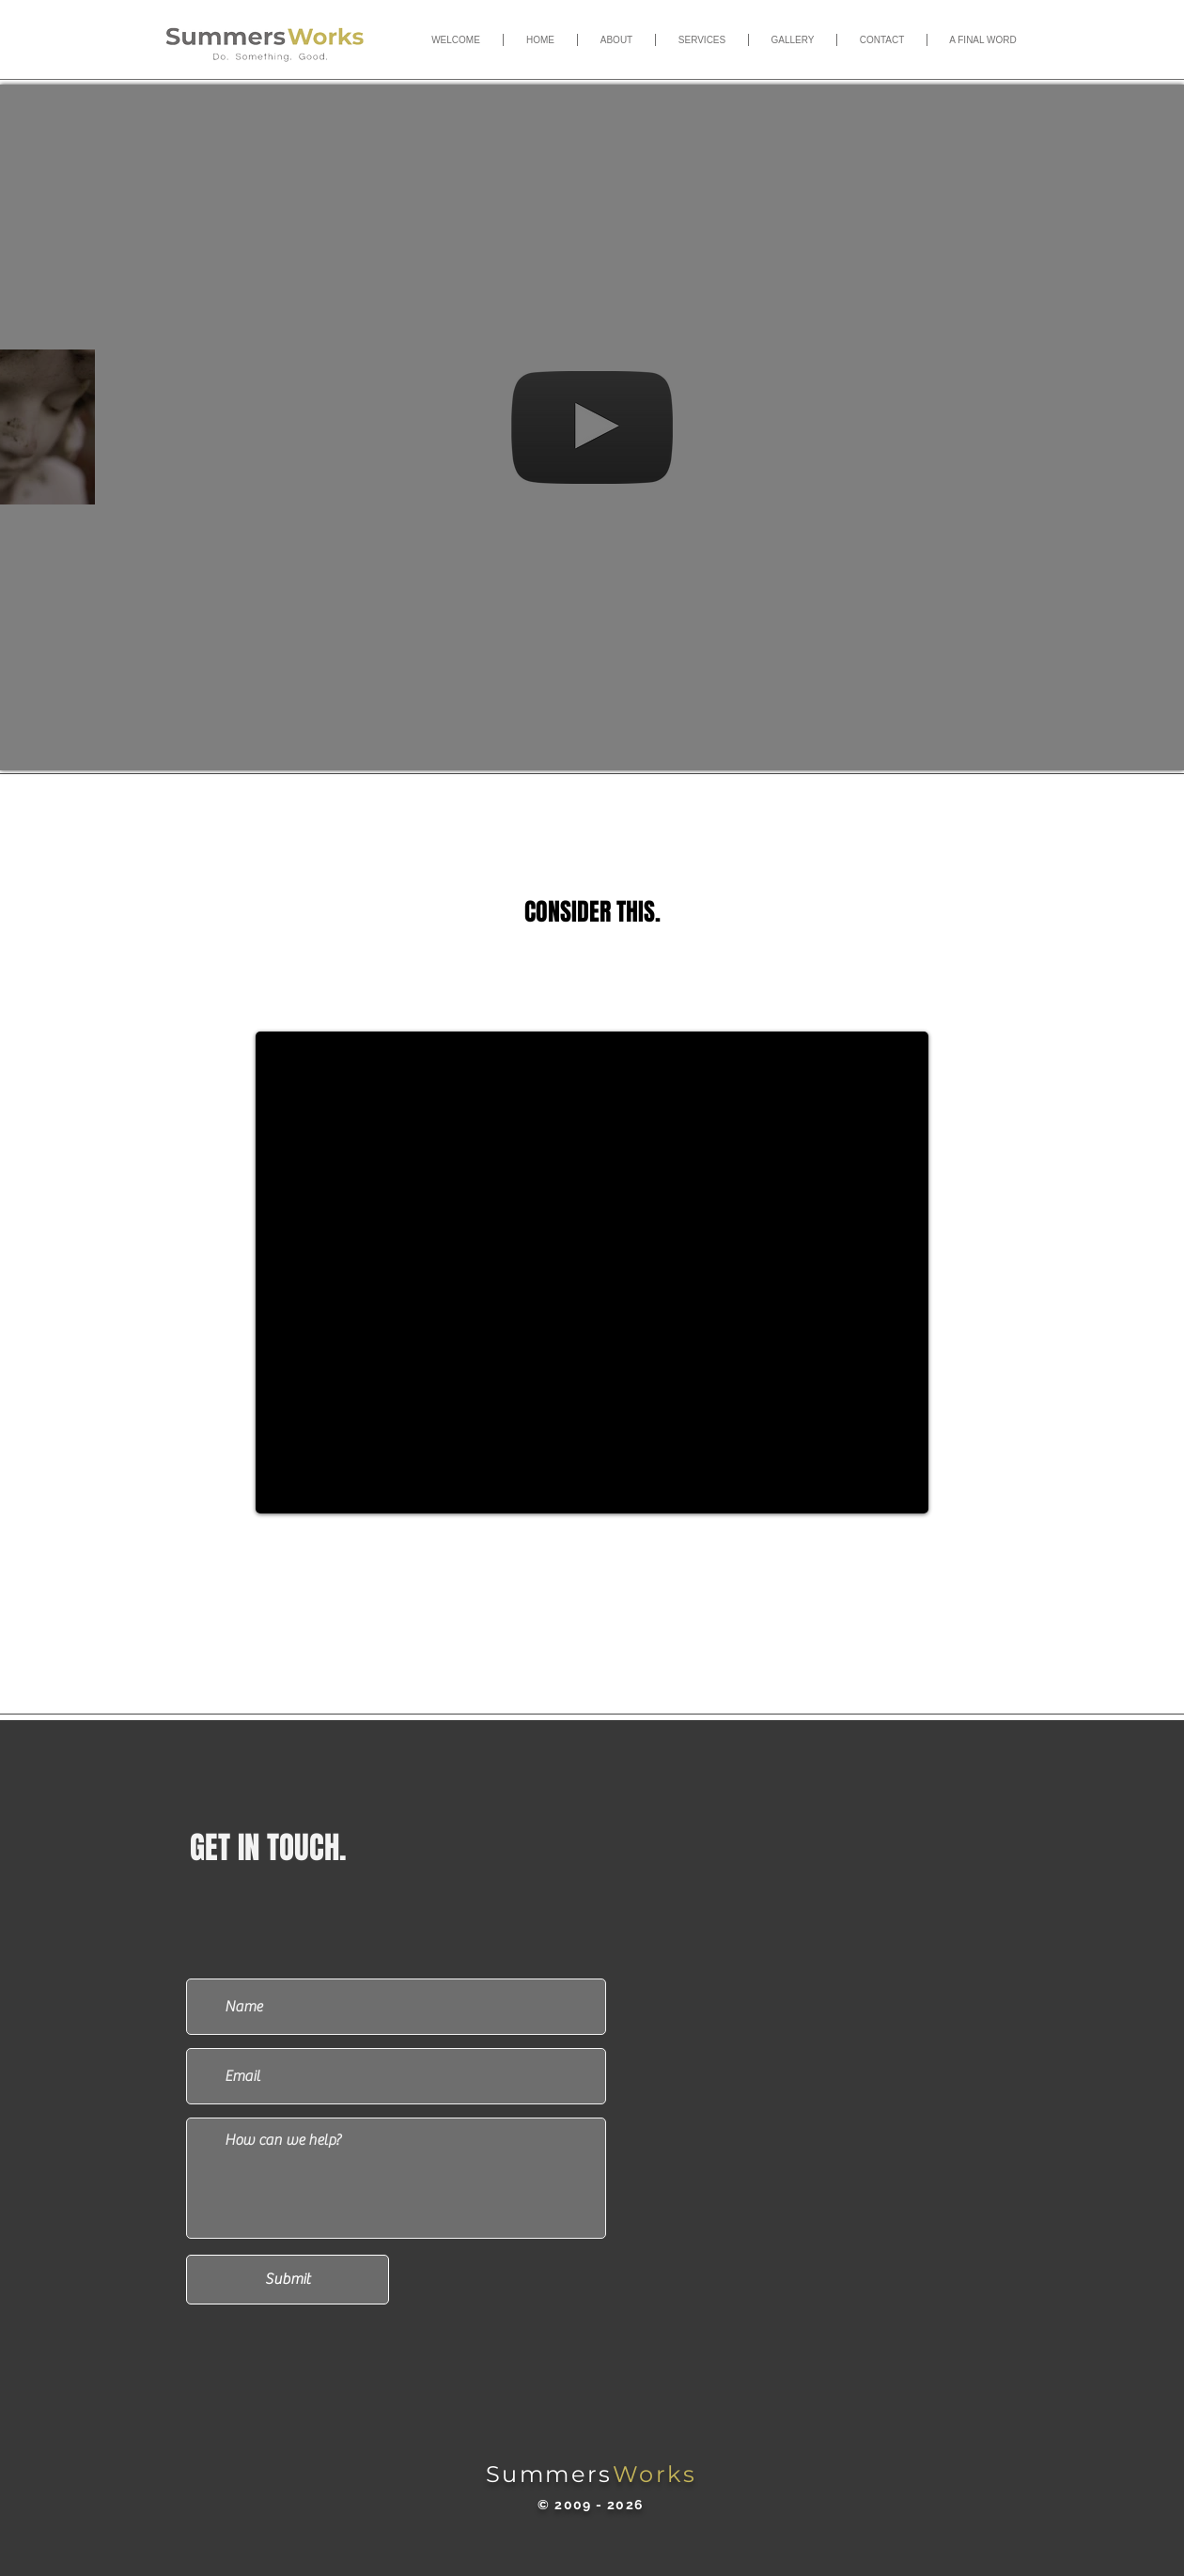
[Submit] (287, 2279)
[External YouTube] (592, 1272)
